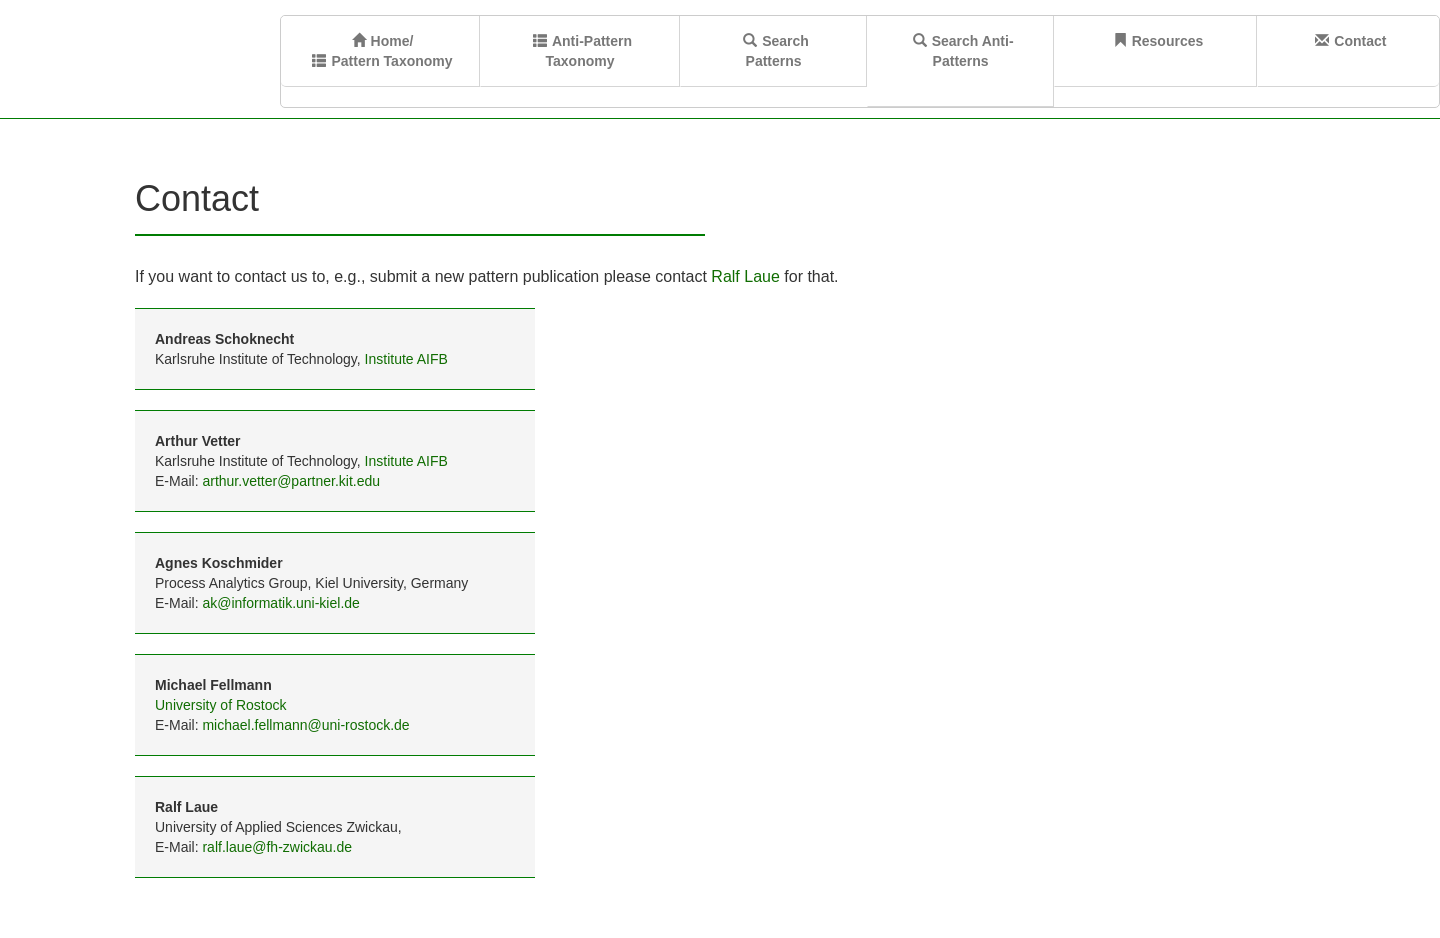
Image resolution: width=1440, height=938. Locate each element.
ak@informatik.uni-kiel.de (280, 603)
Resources (1156, 51)
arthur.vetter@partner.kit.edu (291, 481)
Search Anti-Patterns (961, 61)
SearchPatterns (773, 51)
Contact (1348, 51)
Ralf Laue (745, 276)
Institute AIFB (406, 359)
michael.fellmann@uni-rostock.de (305, 725)
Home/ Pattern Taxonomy (379, 51)
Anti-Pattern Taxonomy (580, 51)
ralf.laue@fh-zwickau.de (277, 847)
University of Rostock (220, 705)
